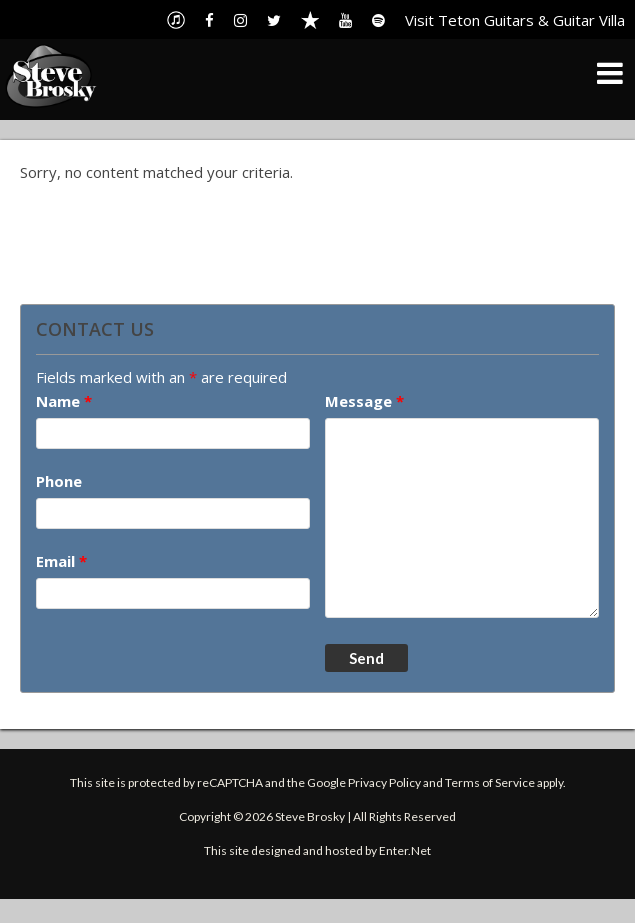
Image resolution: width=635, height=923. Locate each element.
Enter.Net (405, 850)
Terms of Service (490, 782)
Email (61, 561)
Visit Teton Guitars (469, 20)
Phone (59, 481)
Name (64, 401)
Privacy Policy (384, 782)
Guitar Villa (589, 20)
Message (364, 401)
